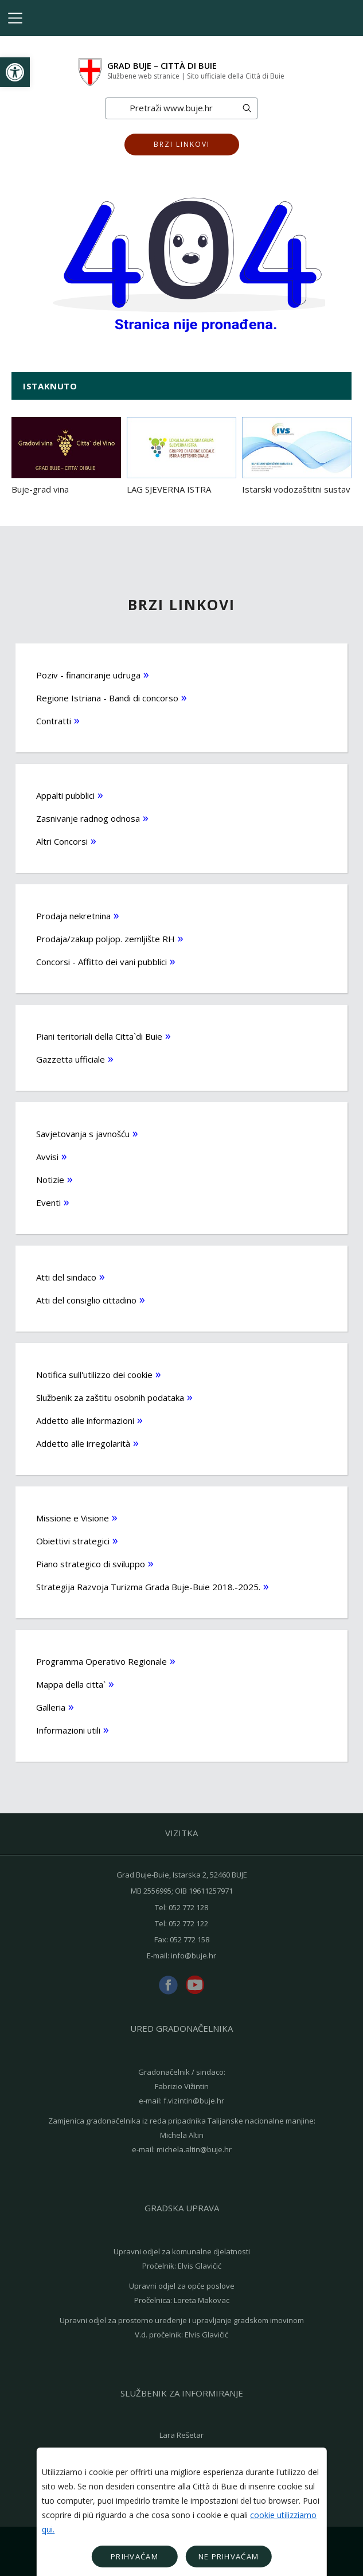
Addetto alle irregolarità (83, 1443)
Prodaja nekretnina (73, 916)
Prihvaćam (134, 2556)
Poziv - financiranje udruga (88, 675)
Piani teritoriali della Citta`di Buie (99, 1036)
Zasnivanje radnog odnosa (88, 818)
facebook (168, 1985)
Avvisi (47, 1156)
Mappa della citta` (71, 1684)
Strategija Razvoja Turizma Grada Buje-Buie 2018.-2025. (148, 1587)
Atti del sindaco (66, 1277)
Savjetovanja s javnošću (83, 1133)
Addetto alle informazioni (85, 1420)
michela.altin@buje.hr (194, 2149)
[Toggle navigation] (15, 18)
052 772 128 (188, 1907)
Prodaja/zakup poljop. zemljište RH (105, 938)
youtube (195, 1985)
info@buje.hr (193, 1955)
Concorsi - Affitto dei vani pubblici (101, 961)
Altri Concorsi (62, 841)
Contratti (53, 721)
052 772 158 (189, 1939)
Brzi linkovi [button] (182, 144)
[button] (15, 72)
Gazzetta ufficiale (70, 1059)
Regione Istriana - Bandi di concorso (107, 698)
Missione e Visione (72, 1518)
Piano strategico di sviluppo (90, 1564)
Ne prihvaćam (228, 2556)
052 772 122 (188, 1923)
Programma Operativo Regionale (101, 1661)
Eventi (48, 1202)
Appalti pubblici (65, 795)
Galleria (50, 1707)
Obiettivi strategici (73, 1541)
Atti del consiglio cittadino (86, 1300)
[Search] (171, 108)
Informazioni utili (68, 1730)
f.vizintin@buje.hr (193, 2100)
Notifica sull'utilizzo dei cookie (94, 1374)
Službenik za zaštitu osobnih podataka (110, 1397)
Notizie (50, 1179)
